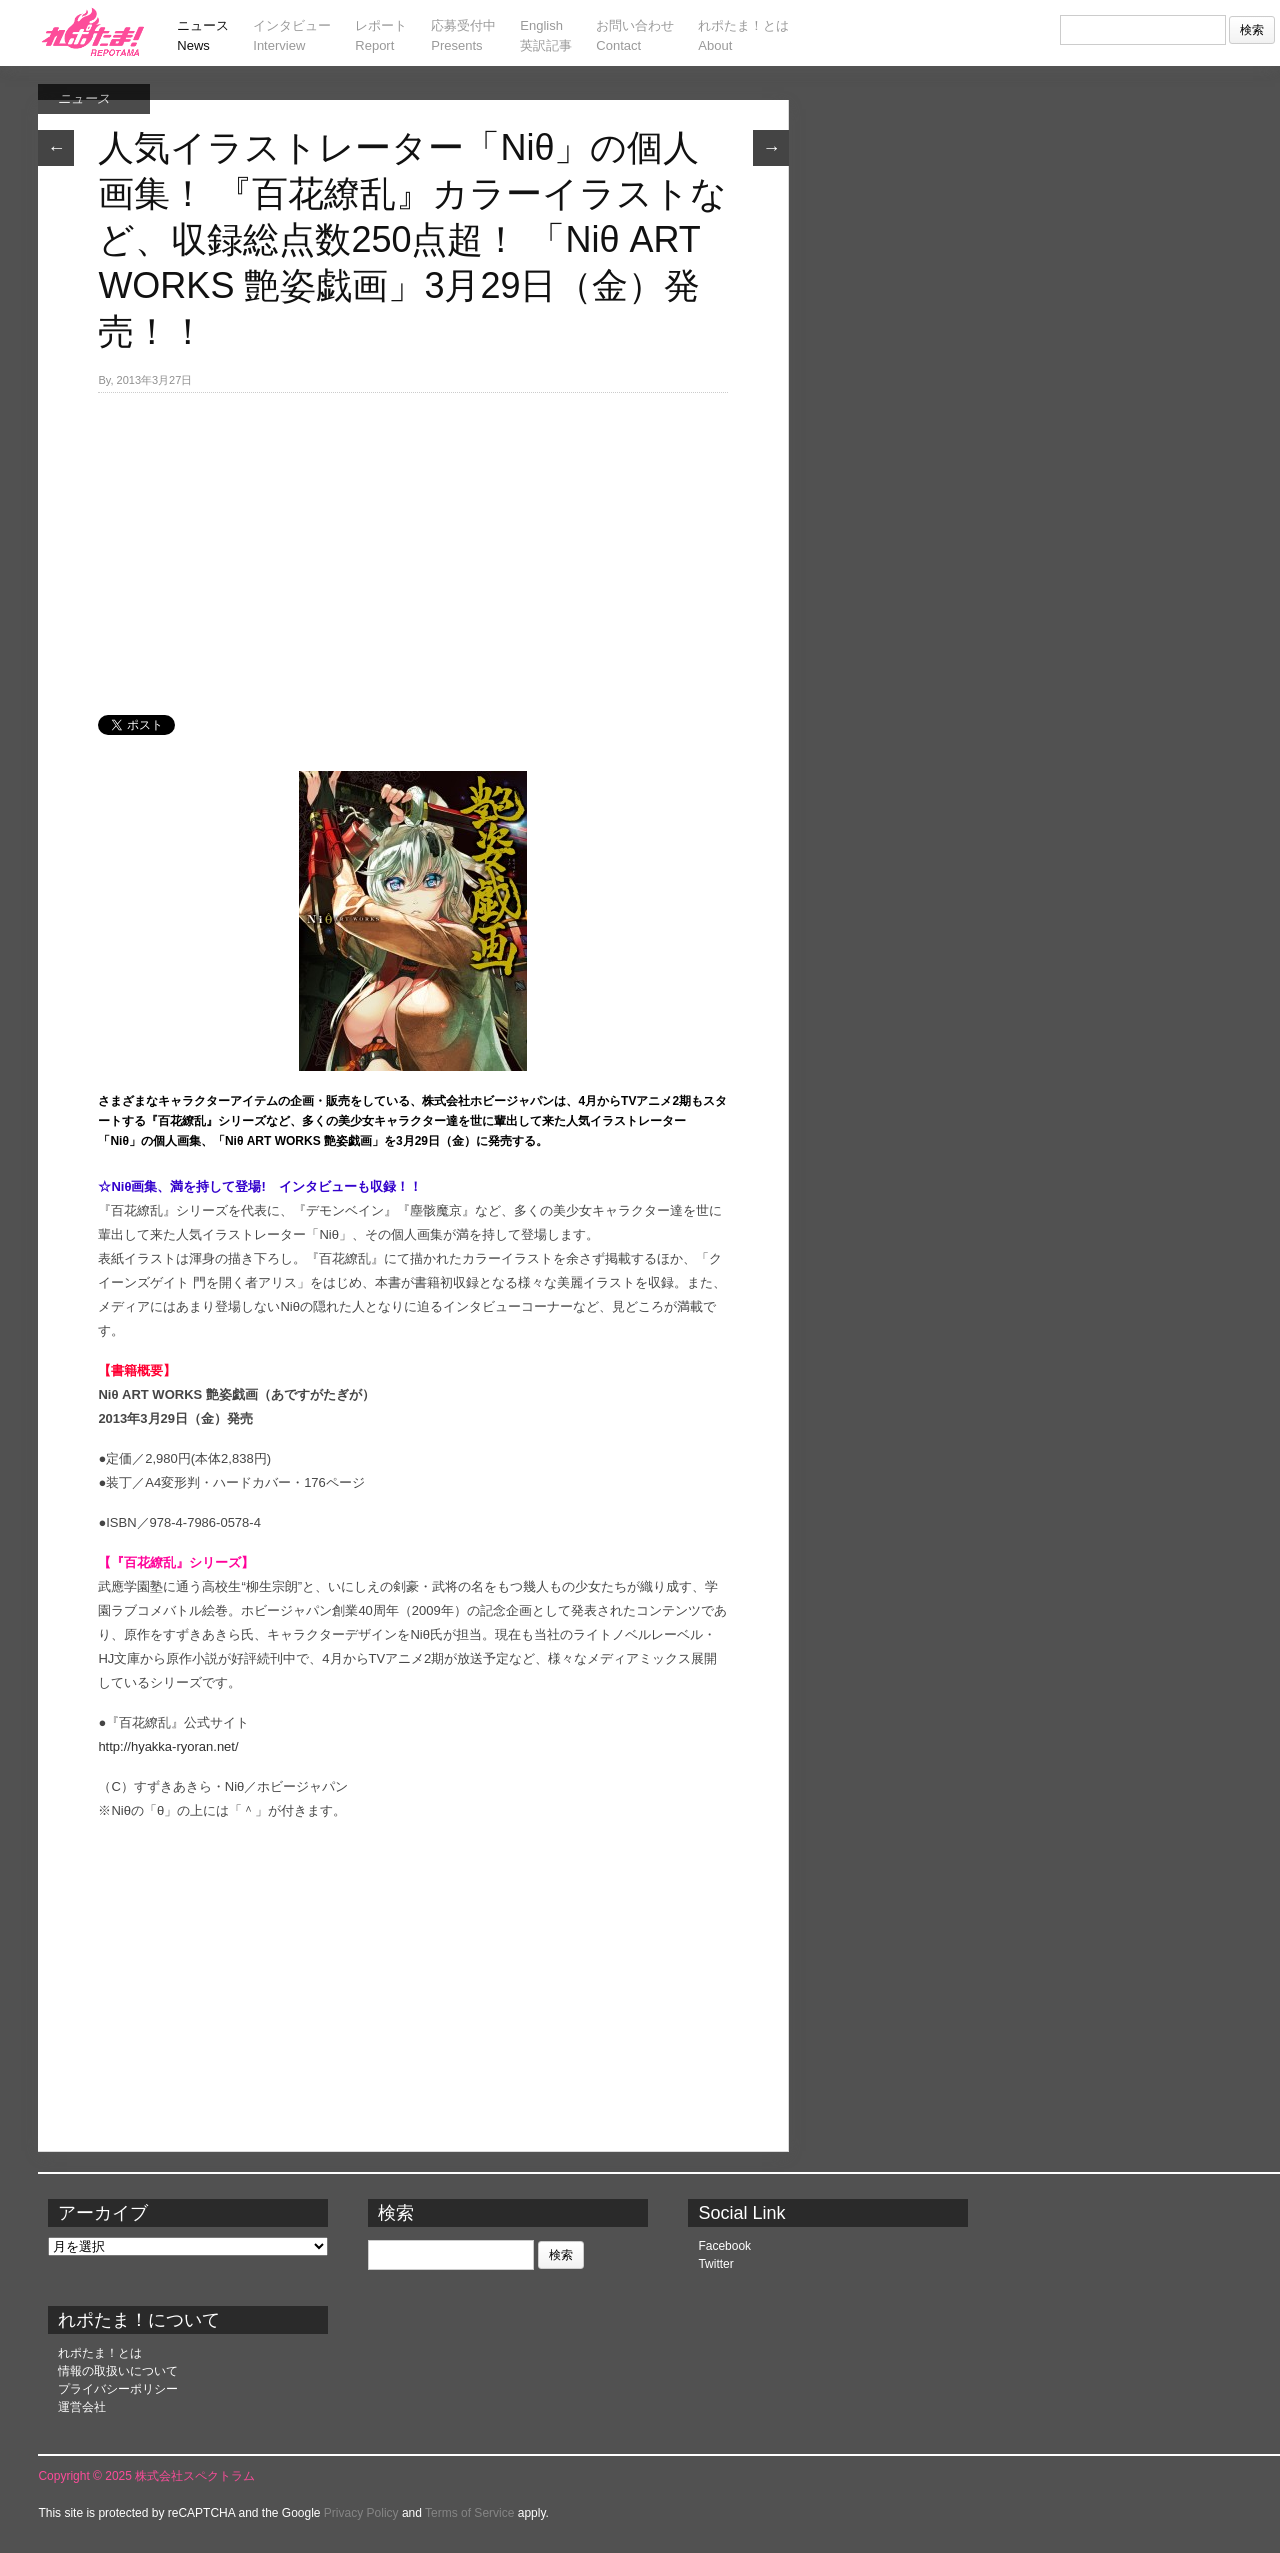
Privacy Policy (361, 2513)
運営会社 (82, 2407)
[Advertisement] (413, 543)
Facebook (724, 2246)
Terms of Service (469, 2513)
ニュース (84, 98)
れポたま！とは (100, 2353)
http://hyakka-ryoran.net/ (168, 1746)
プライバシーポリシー (118, 2389)
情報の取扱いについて (118, 2371)
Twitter (715, 2264)
